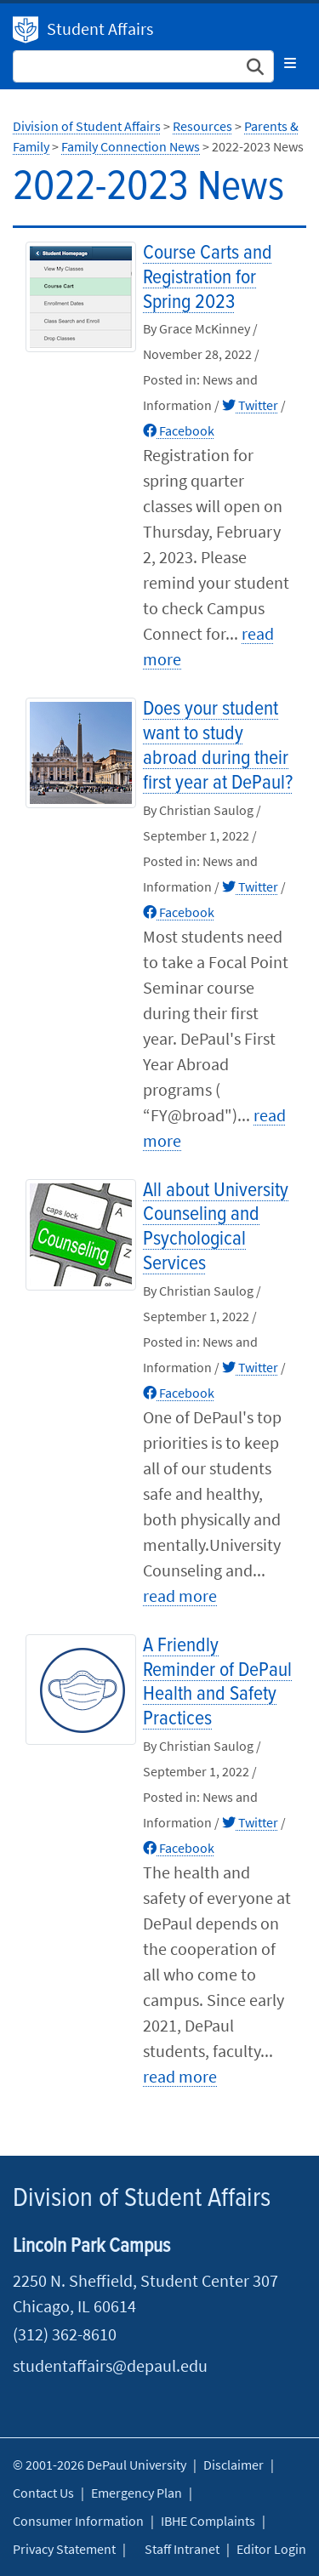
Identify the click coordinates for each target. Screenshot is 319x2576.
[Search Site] (143, 66)
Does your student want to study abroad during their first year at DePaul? (218, 745)
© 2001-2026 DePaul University (99, 2464)
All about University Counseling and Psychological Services (215, 1227)
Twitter (250, 404)
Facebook (178, 430)
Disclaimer (233, 2464)
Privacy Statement (64, 2548)
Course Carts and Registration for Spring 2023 (207, 278)
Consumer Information (78, 2520)
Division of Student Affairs (25, 29)
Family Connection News (130, 146)
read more (180, 1595)
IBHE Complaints (208, 2520)
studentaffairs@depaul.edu (110, 2365)
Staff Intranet (182, 2548)
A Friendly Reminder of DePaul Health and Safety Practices (217, 1682)
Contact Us (43, 2492)
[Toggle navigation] (290, 63)
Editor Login (271, 2548)
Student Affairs (100, 28)
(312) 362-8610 (65, 2334)
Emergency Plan (136, 2492)
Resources (202, 125)
